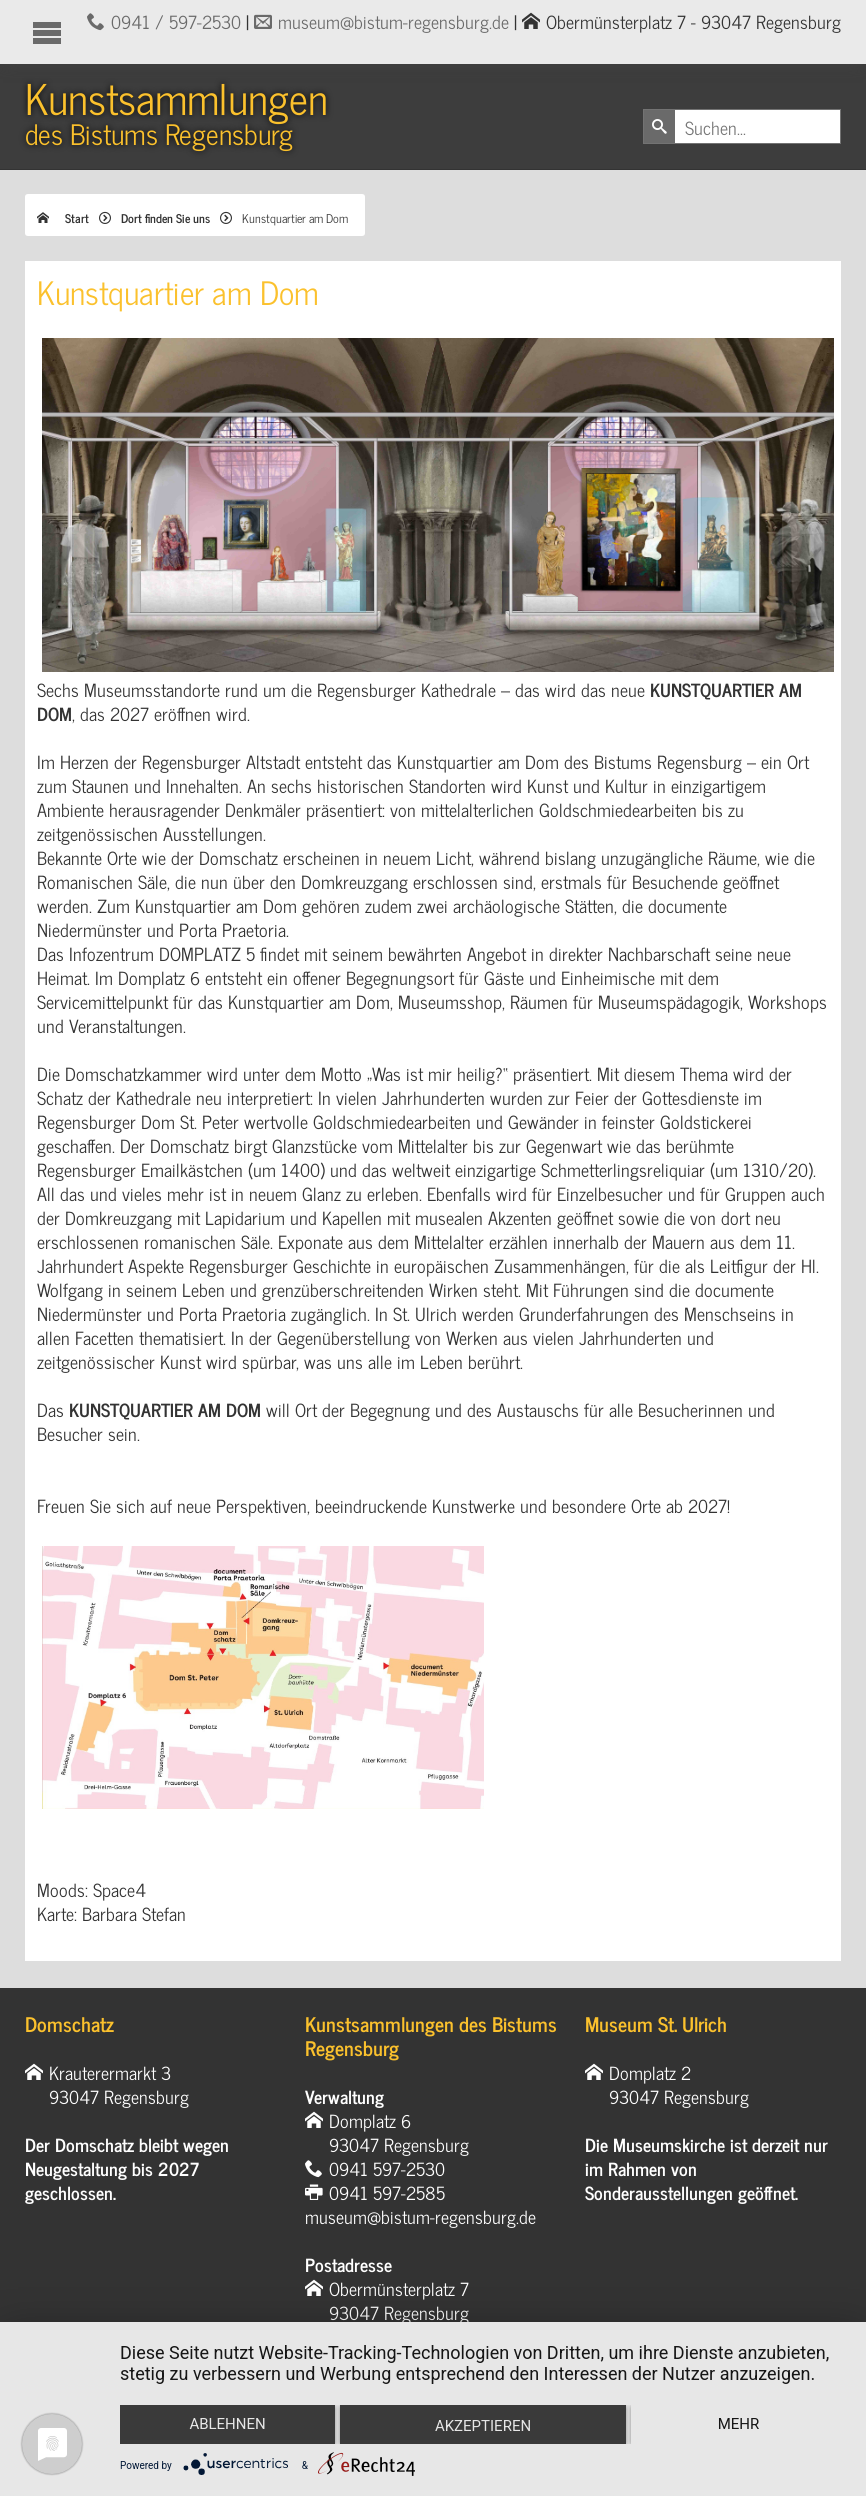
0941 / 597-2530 (176, 21)
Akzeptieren (483, 2426)
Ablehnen (227, 2424)
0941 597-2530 (387, 2168)
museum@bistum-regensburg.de (393, 21)
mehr (739, 2424)
